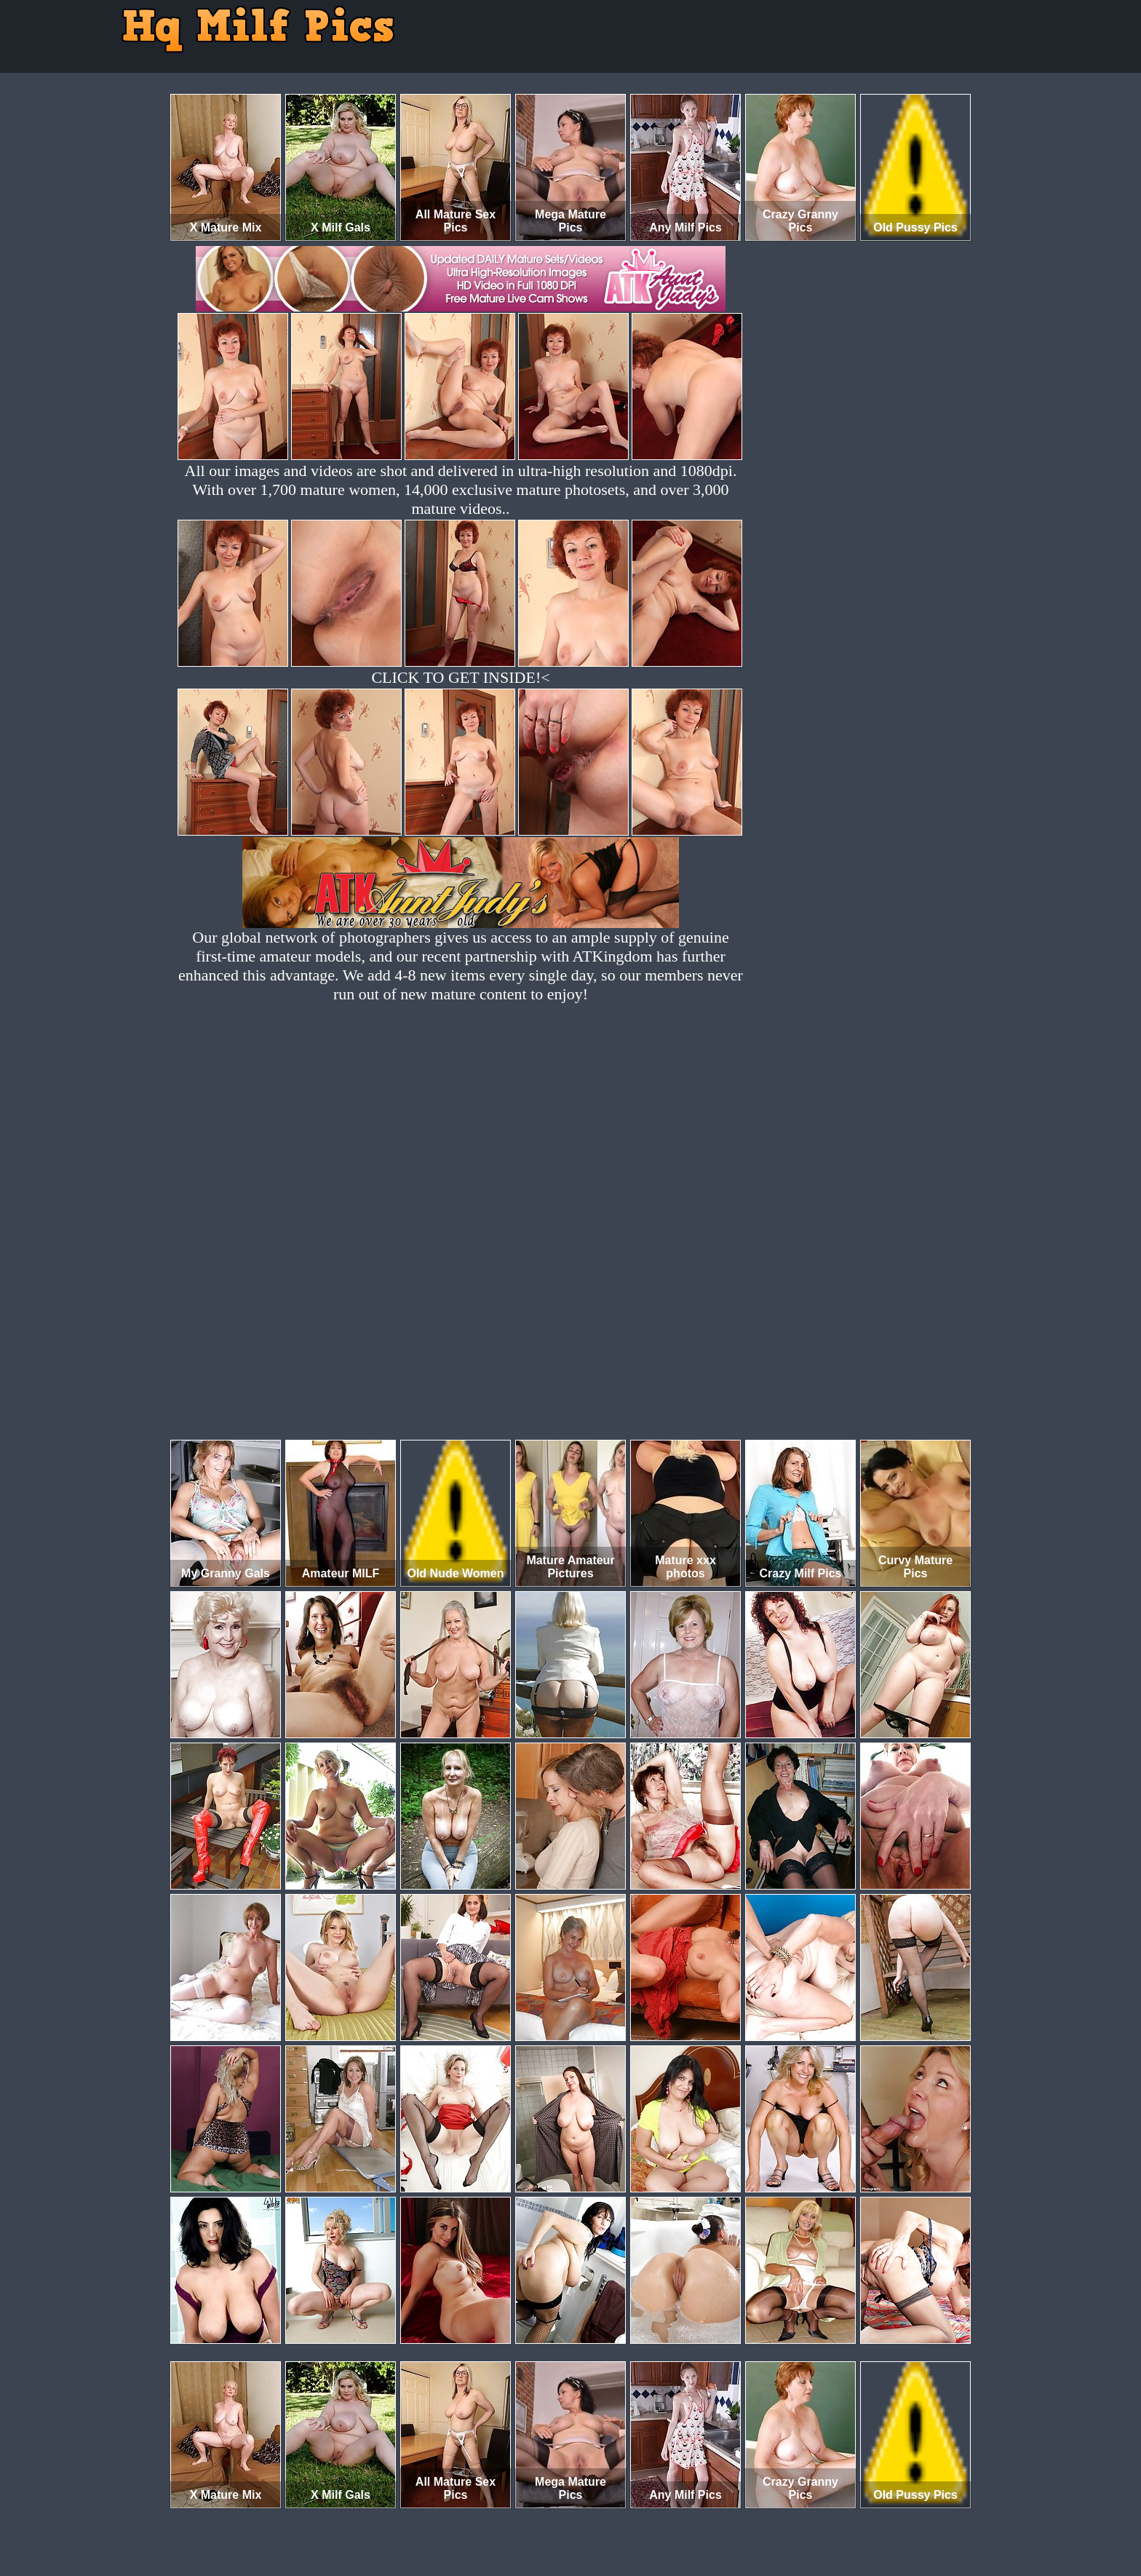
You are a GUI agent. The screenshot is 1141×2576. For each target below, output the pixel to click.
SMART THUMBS (596, 2515)
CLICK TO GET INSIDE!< (460, 677)
